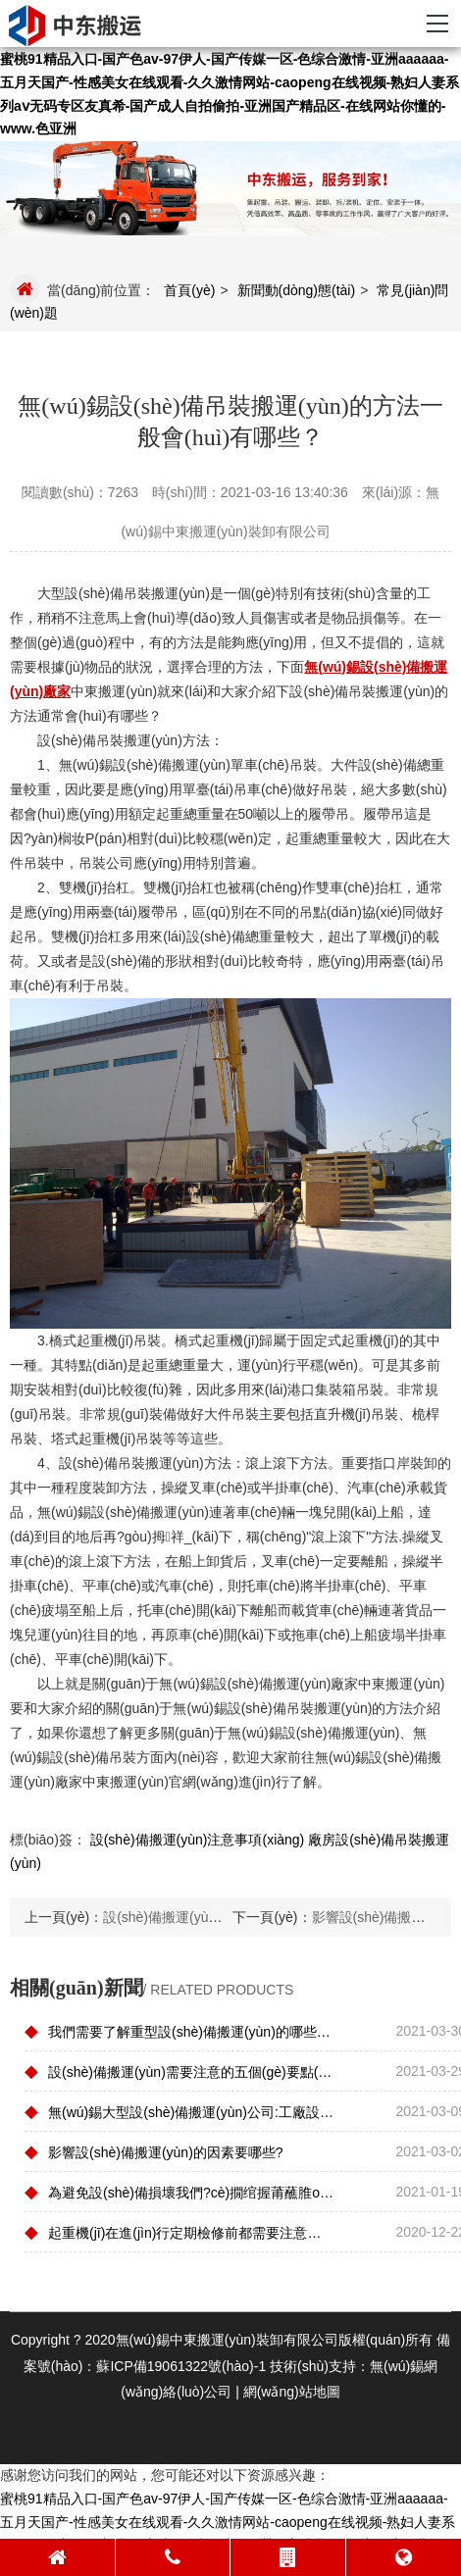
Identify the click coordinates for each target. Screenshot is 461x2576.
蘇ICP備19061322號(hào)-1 (181, 2366)
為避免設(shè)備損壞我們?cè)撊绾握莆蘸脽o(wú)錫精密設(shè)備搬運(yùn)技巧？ (179, 2191)
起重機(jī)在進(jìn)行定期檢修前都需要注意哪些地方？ (179, 2232)
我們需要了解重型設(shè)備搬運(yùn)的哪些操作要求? (179, 2031)
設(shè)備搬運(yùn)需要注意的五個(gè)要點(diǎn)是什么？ (179, 2071)
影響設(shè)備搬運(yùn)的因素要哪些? (154, 2151)
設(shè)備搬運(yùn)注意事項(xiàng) (197, 1839)
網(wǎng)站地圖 (291, 2391)
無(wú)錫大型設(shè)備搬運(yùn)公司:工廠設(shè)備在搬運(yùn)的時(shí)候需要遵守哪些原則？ (179, 2111)
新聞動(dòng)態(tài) (296, 290)
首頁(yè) (189, 290)
